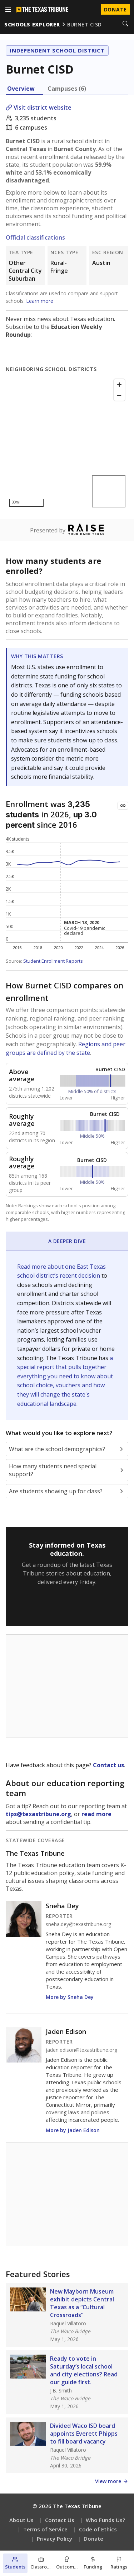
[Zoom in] (119, 384)
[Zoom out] (119, 395)
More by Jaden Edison (73, 2130)
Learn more (39, 300)
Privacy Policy (54, 2538)
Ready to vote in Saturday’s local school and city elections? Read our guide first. (84, 2370)
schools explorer (32, 24)
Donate (93, 2538)
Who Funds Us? (105, 2520)
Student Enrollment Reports (53, 961)
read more (96, 1814)
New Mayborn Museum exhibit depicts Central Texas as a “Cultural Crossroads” (82, 2303)
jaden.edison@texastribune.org (81, 2050)
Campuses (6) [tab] (67, 88)
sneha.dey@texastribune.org (78, 1924)
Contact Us (59, 2520)
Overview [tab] (21, 88)
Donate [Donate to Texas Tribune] (115, 9)
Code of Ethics (98, 2529)
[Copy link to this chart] (123, 806)
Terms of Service (45, 2529)
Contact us (108, 1765)
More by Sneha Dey (70, 1997)
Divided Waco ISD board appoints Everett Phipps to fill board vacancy (84, 2433)
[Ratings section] (118, 2563)
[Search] (125, 24)
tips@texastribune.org (38, 1814)
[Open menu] (8, 9)
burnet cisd (84, 24)
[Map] (67, 443)
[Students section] (15, 2563)
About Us (21, 2520)
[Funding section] (93, 2563)
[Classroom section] (41, 2563)
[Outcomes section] (67, 2563)
